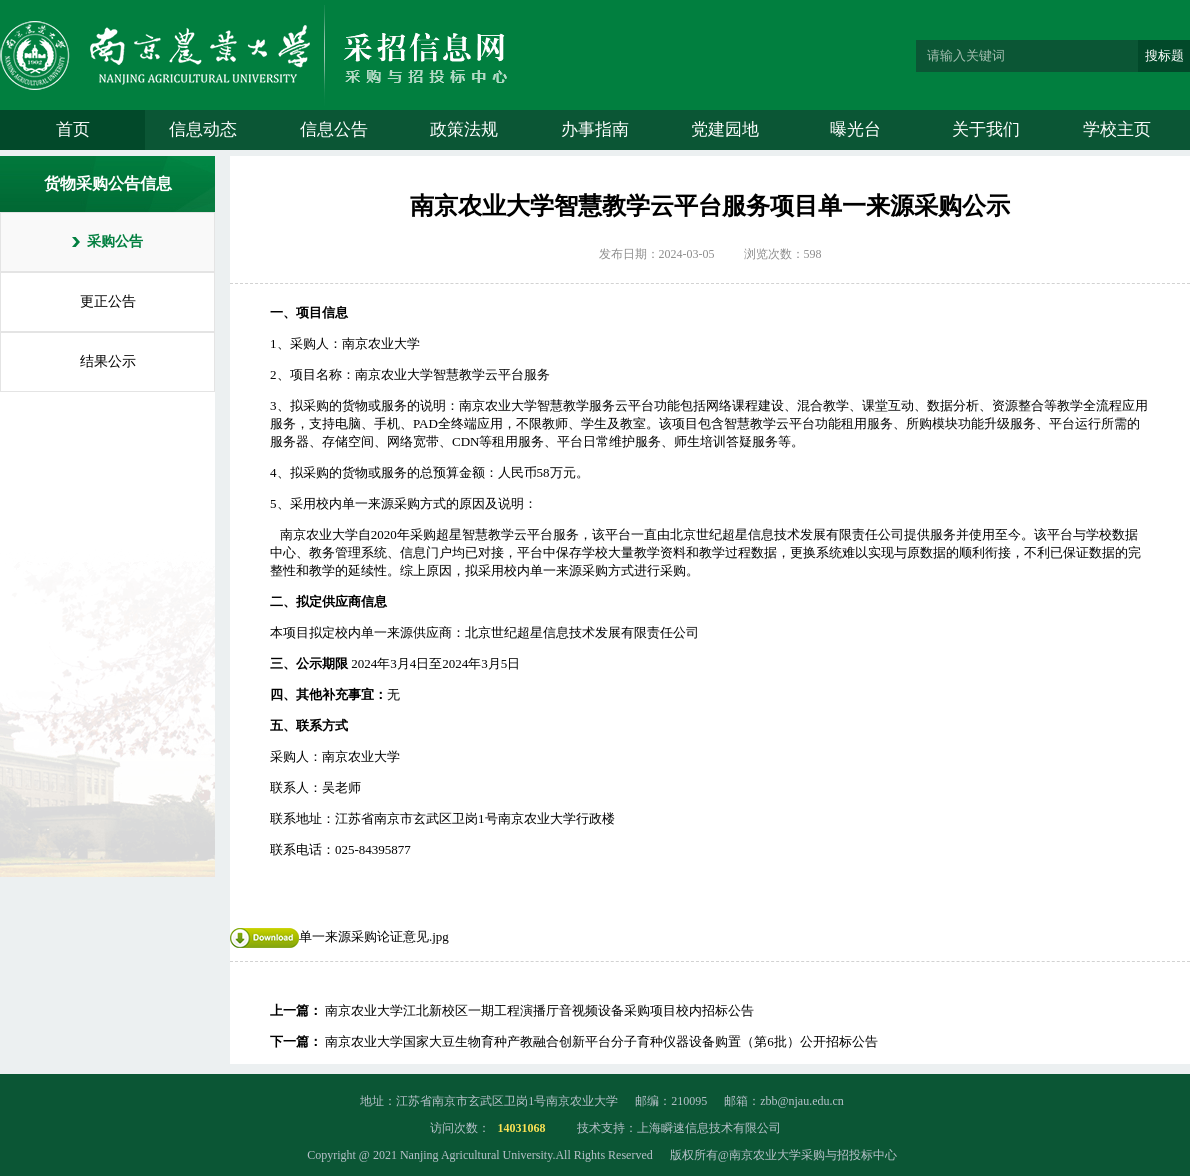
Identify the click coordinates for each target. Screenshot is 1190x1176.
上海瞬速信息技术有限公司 (709, 1128)
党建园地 (725, 129)
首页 (73, 129)
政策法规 (464, 129)
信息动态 (203, 129)
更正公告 (108, 301)
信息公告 (334, 129)
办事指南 (595, 129)
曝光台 (855, 129)
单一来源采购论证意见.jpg (339, 936)
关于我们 (986, 129)
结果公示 (108, 361)
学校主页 (1117, 129)
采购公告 (115, 241)
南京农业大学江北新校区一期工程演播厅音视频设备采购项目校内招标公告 (539, 1010)
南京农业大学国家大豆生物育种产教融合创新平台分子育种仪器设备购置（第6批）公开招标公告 (601, 1041)
